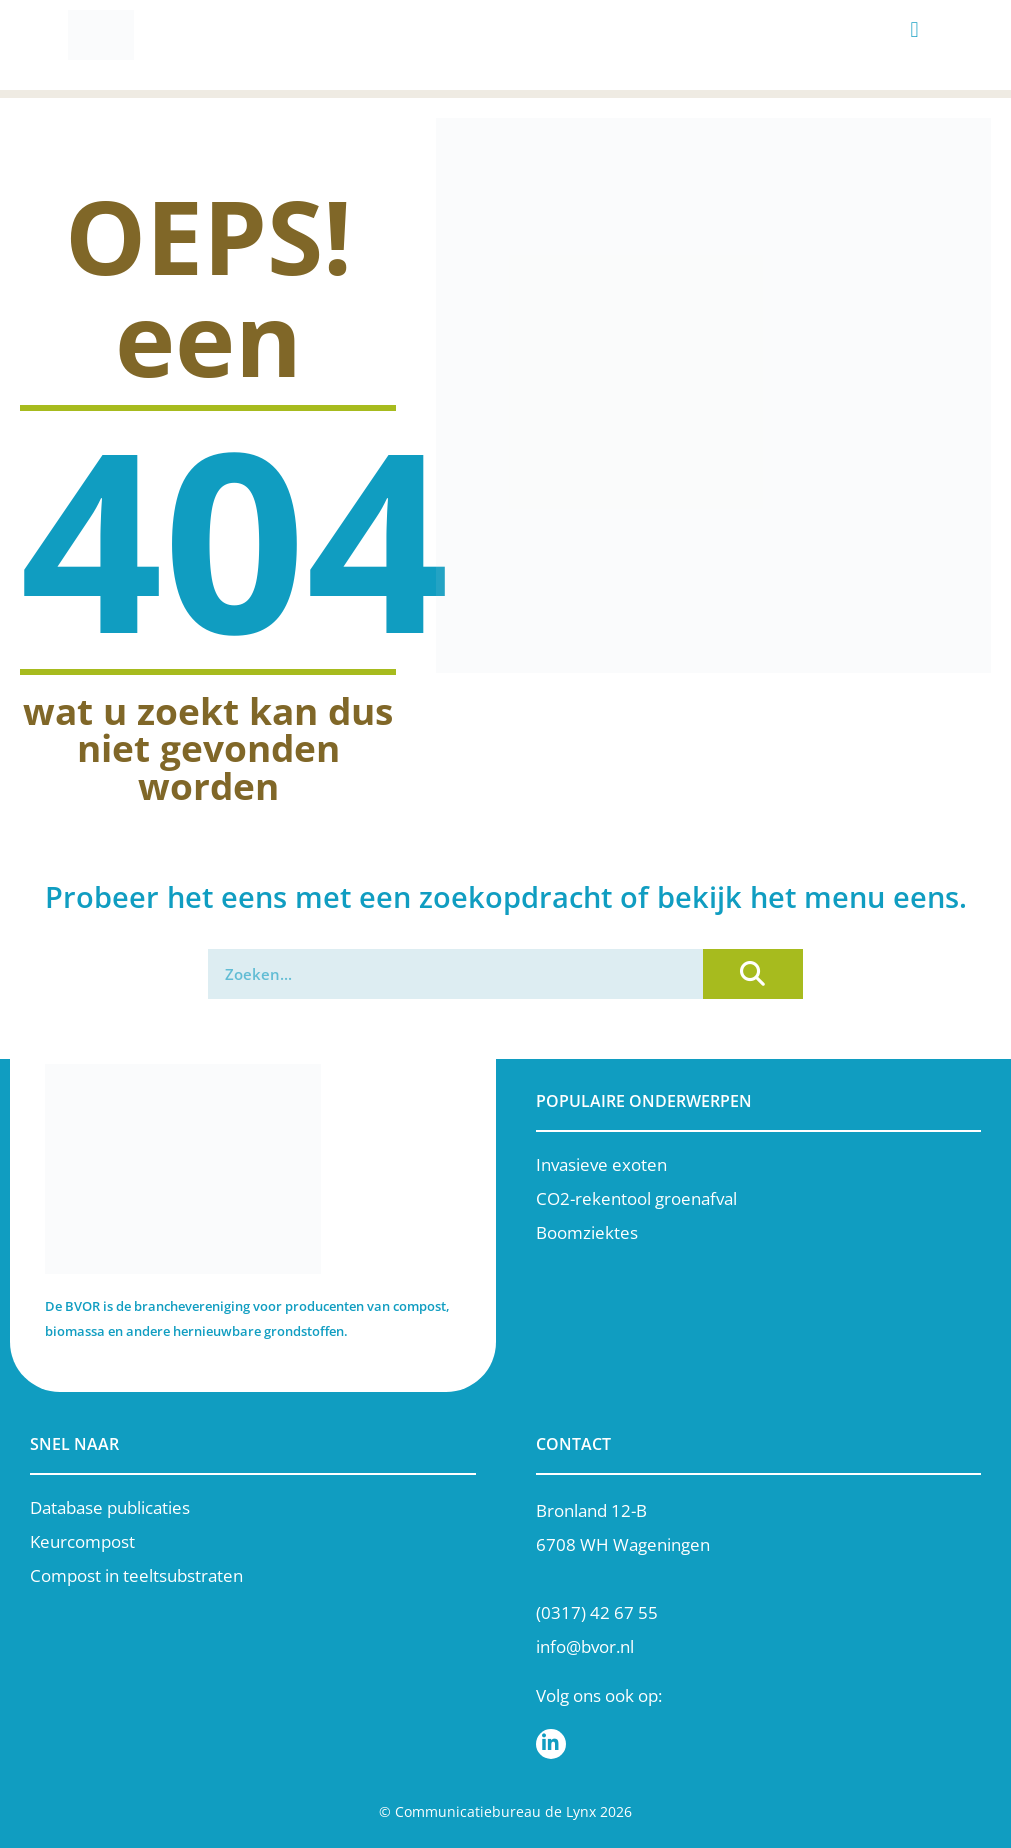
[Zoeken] (753, 974)
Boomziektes (587, 1232)
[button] (914, 30)
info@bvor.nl (585, 1646)
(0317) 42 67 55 (597, 1612)
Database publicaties (110, 1507)
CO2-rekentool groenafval (636, 1198)
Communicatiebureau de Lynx (495, 1811)
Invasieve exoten (601, 1164)
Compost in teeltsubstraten (136, 1575)
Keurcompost (82, 1541)
